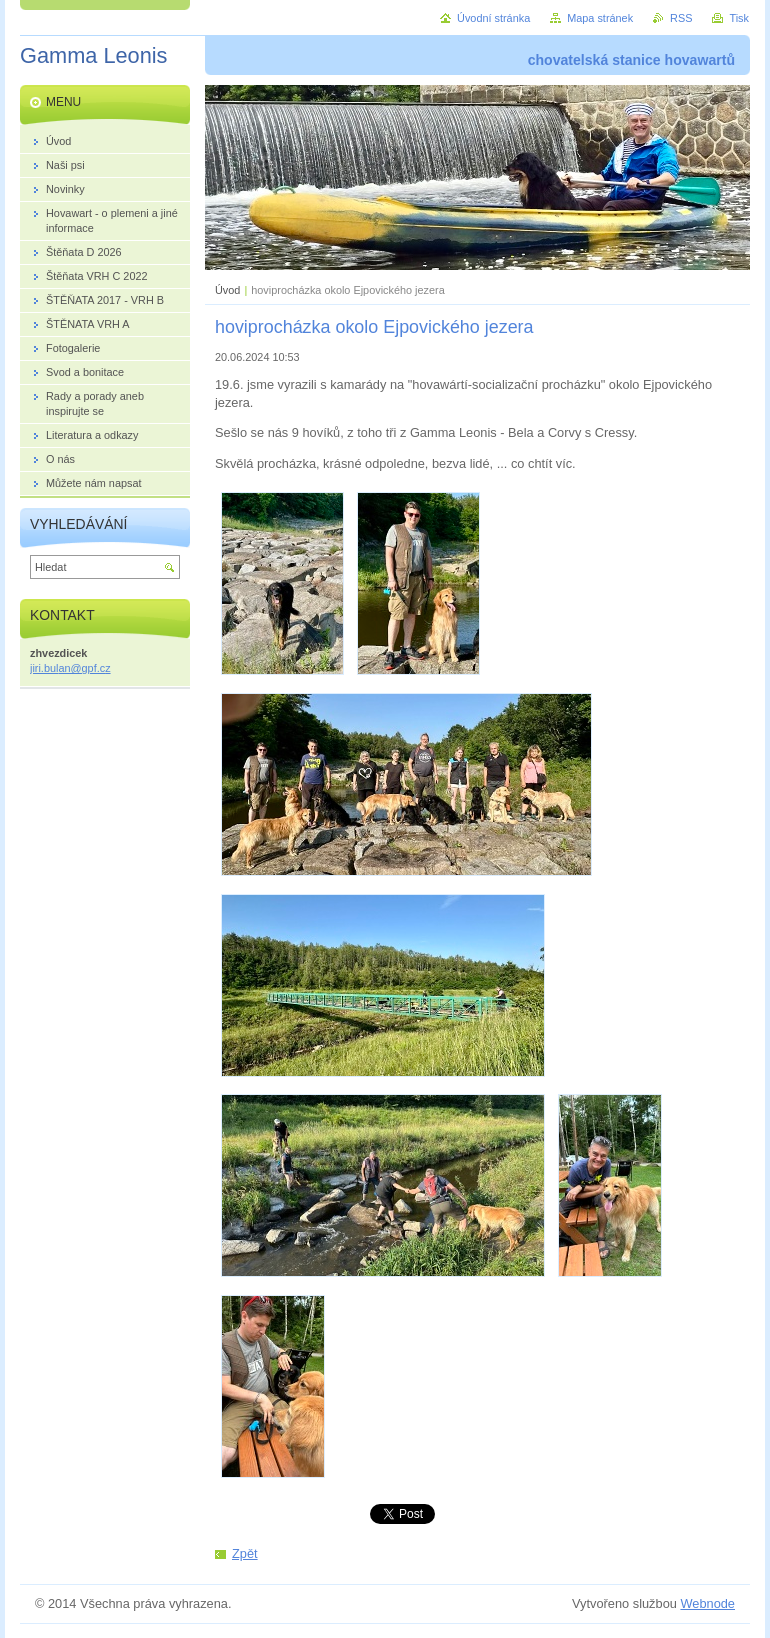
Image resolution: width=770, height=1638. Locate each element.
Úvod (227, 290)
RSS (681, 18)
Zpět (245, 1553)
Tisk (739, 18)
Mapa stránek (600, 18)
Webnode (707, 1603)
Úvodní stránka (493, 18)
